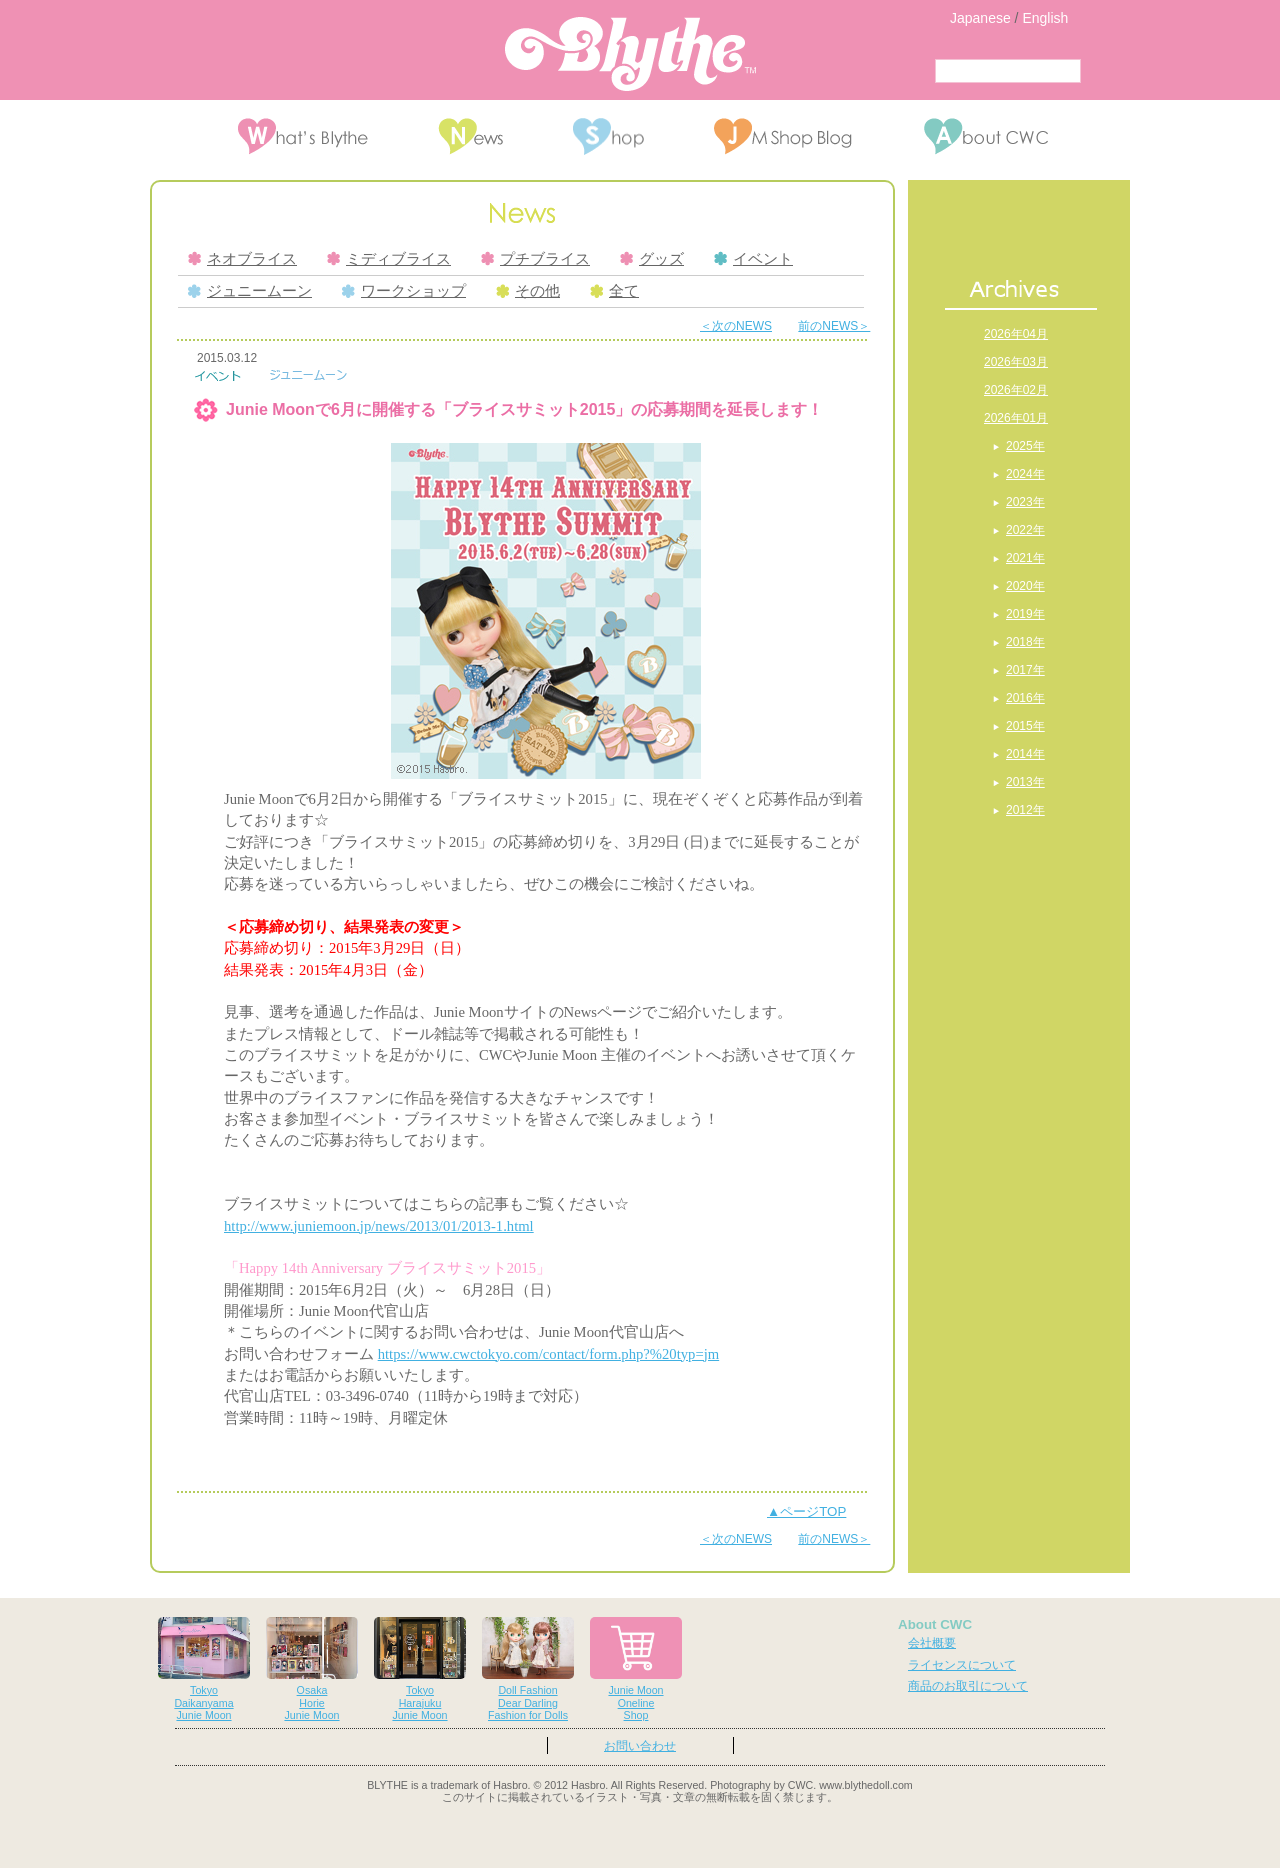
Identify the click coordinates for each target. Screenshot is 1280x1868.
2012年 (1025, 810)
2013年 (1025, 782)
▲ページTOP (806, 1511)
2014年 (1025, 754)
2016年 (1025, 698)
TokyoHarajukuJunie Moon (420, 1669)
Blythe (630, 54)
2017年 (1025, 670)
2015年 (1025, 726)
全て (614, 291)
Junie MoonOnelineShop (636, 1669)
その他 (528, 291)
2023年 (1025, 502)
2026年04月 (1016, 334)
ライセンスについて (962, 1665)
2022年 (1025, 530)
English (1045, 18)
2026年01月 (1016, 418)
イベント (753, 259)
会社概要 (932, 1643)
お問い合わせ (640, 1746)
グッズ (652, 259)
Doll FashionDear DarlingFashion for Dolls (528, 1669)
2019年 (1025, 614)
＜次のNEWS (736, 326)
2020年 (1025, 586)
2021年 (1025, 558)
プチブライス (535, 259)
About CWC (935, 1624)
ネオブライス (242, 259)
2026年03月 (1016, 362)
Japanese (980, 18)
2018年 (1025, 642)
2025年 (1025, 446)
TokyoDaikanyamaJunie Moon (204, 1669)
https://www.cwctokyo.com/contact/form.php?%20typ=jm (549, 1354)
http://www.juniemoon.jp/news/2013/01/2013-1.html (379, 1226)
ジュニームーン (250, 291)
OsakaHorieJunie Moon (312, 1669)
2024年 (1025, 474)
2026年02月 (1016, 390)
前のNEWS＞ (834, 326)
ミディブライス (389, 259)
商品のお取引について (968, 1686)
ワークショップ (404, 291)
